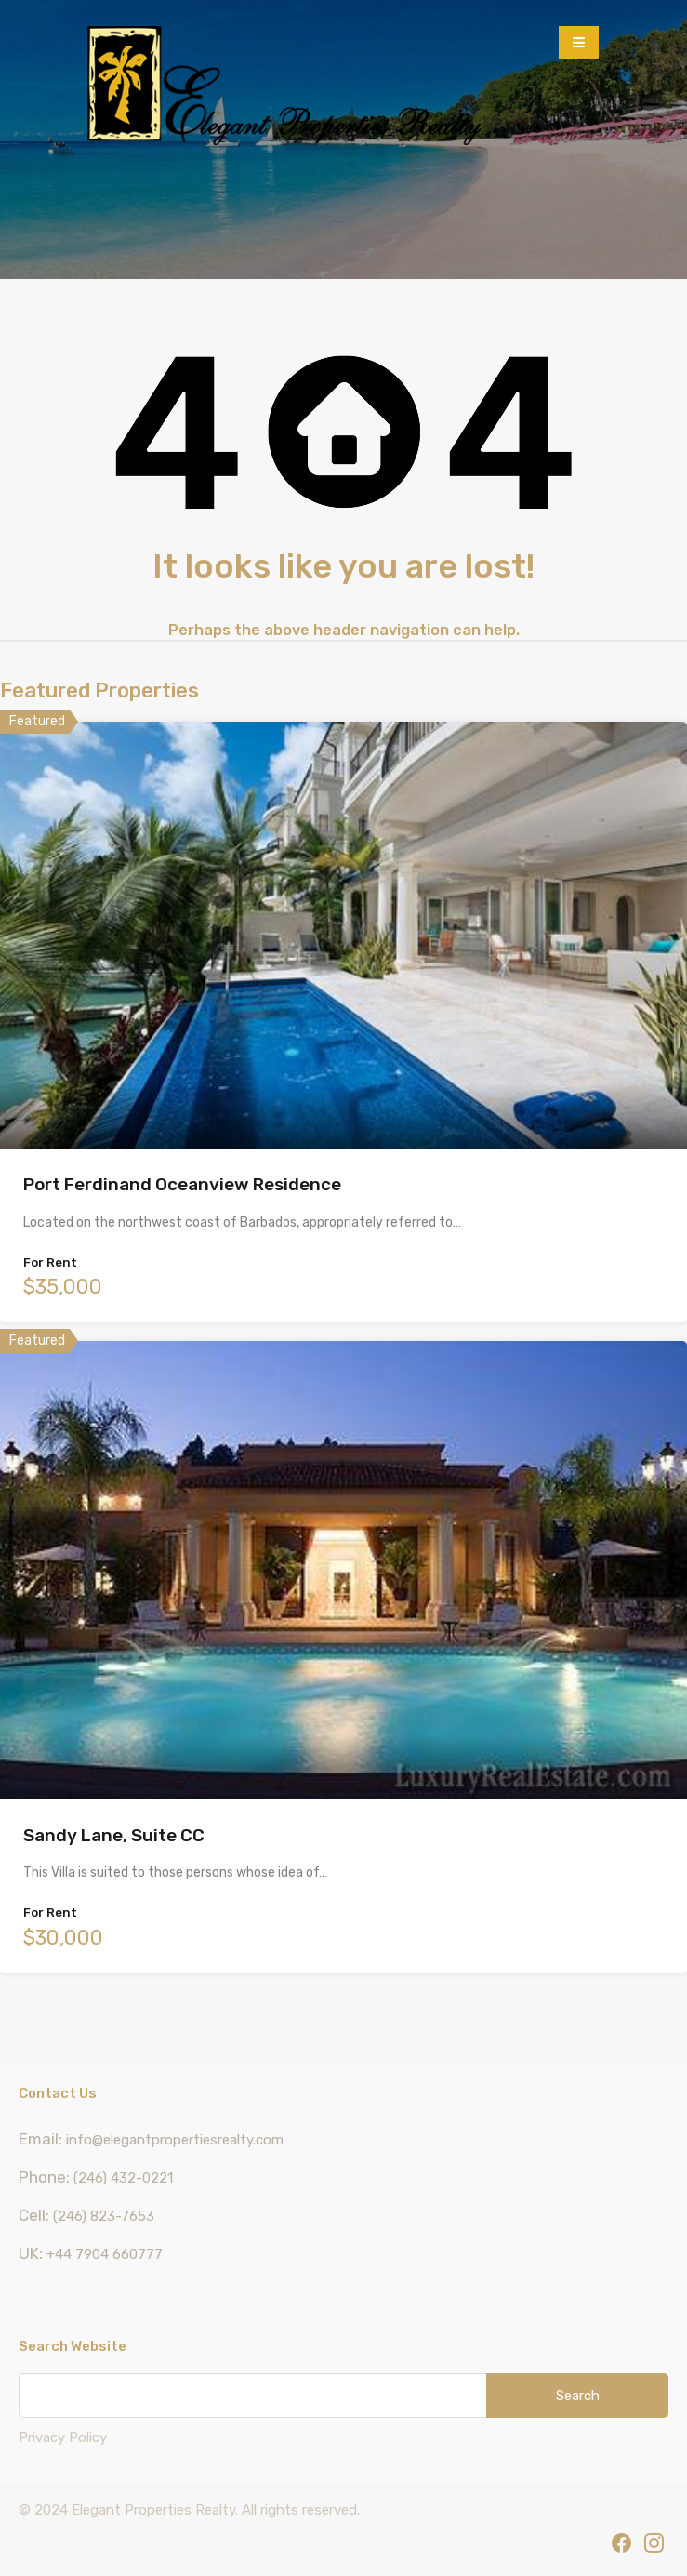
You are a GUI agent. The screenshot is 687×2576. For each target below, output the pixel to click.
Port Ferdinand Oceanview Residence (182, 1184)
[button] (579, 42)
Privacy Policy (63, 2437)
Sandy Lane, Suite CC (114, 1835)
